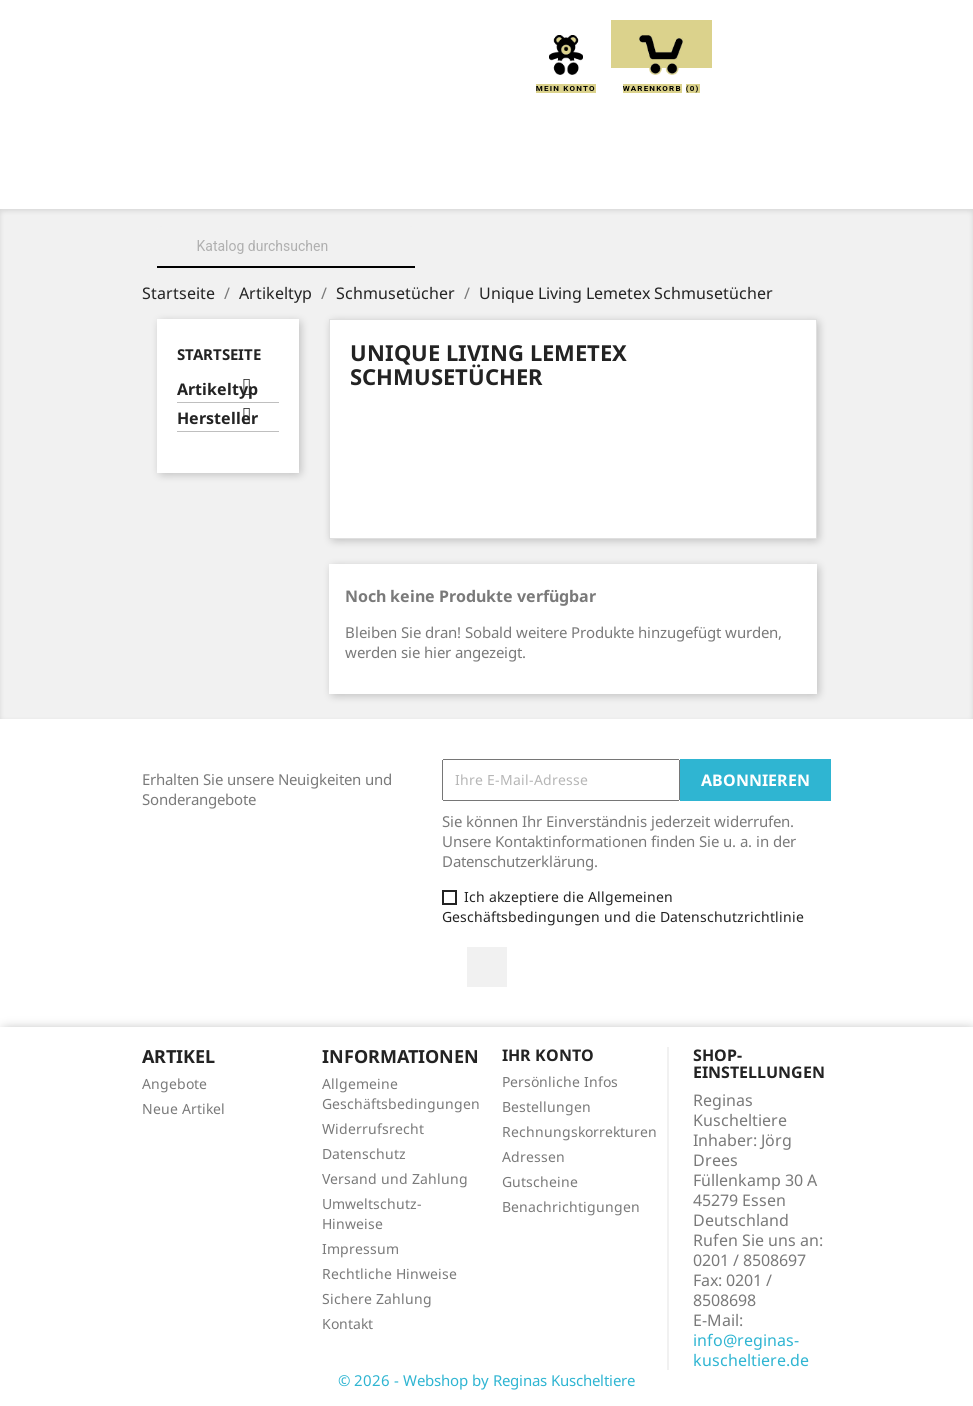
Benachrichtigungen (571, 1206)
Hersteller (217, 418)
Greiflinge (709, 181)
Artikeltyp (217, 389)
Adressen (533, 1156)
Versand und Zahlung (395, 1178)
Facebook (487, 967)
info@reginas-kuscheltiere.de (751, 1350)
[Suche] (286, 246)
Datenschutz (364, 1153)
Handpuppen (334, 203)
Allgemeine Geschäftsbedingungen (401, 1093)
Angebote (174, 1083)
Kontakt (347, 1323)
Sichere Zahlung (377, 1298)
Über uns (342, 181)
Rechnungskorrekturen (579, 1131)
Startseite (219, 354)
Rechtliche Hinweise (389, 1273)
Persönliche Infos (560, 1081)
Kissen (597, 181)
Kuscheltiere (474, 181)
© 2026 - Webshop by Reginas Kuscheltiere (486, 1380)
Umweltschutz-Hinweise (372, 1213)
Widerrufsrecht (373, 1128)
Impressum (360, 1248)
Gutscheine (540, 1181)
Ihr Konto (548, 1055)
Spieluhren (642, 203)
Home (242, 181)
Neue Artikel (183, 1108)
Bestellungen (546, 1106)
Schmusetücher (491, 203)
